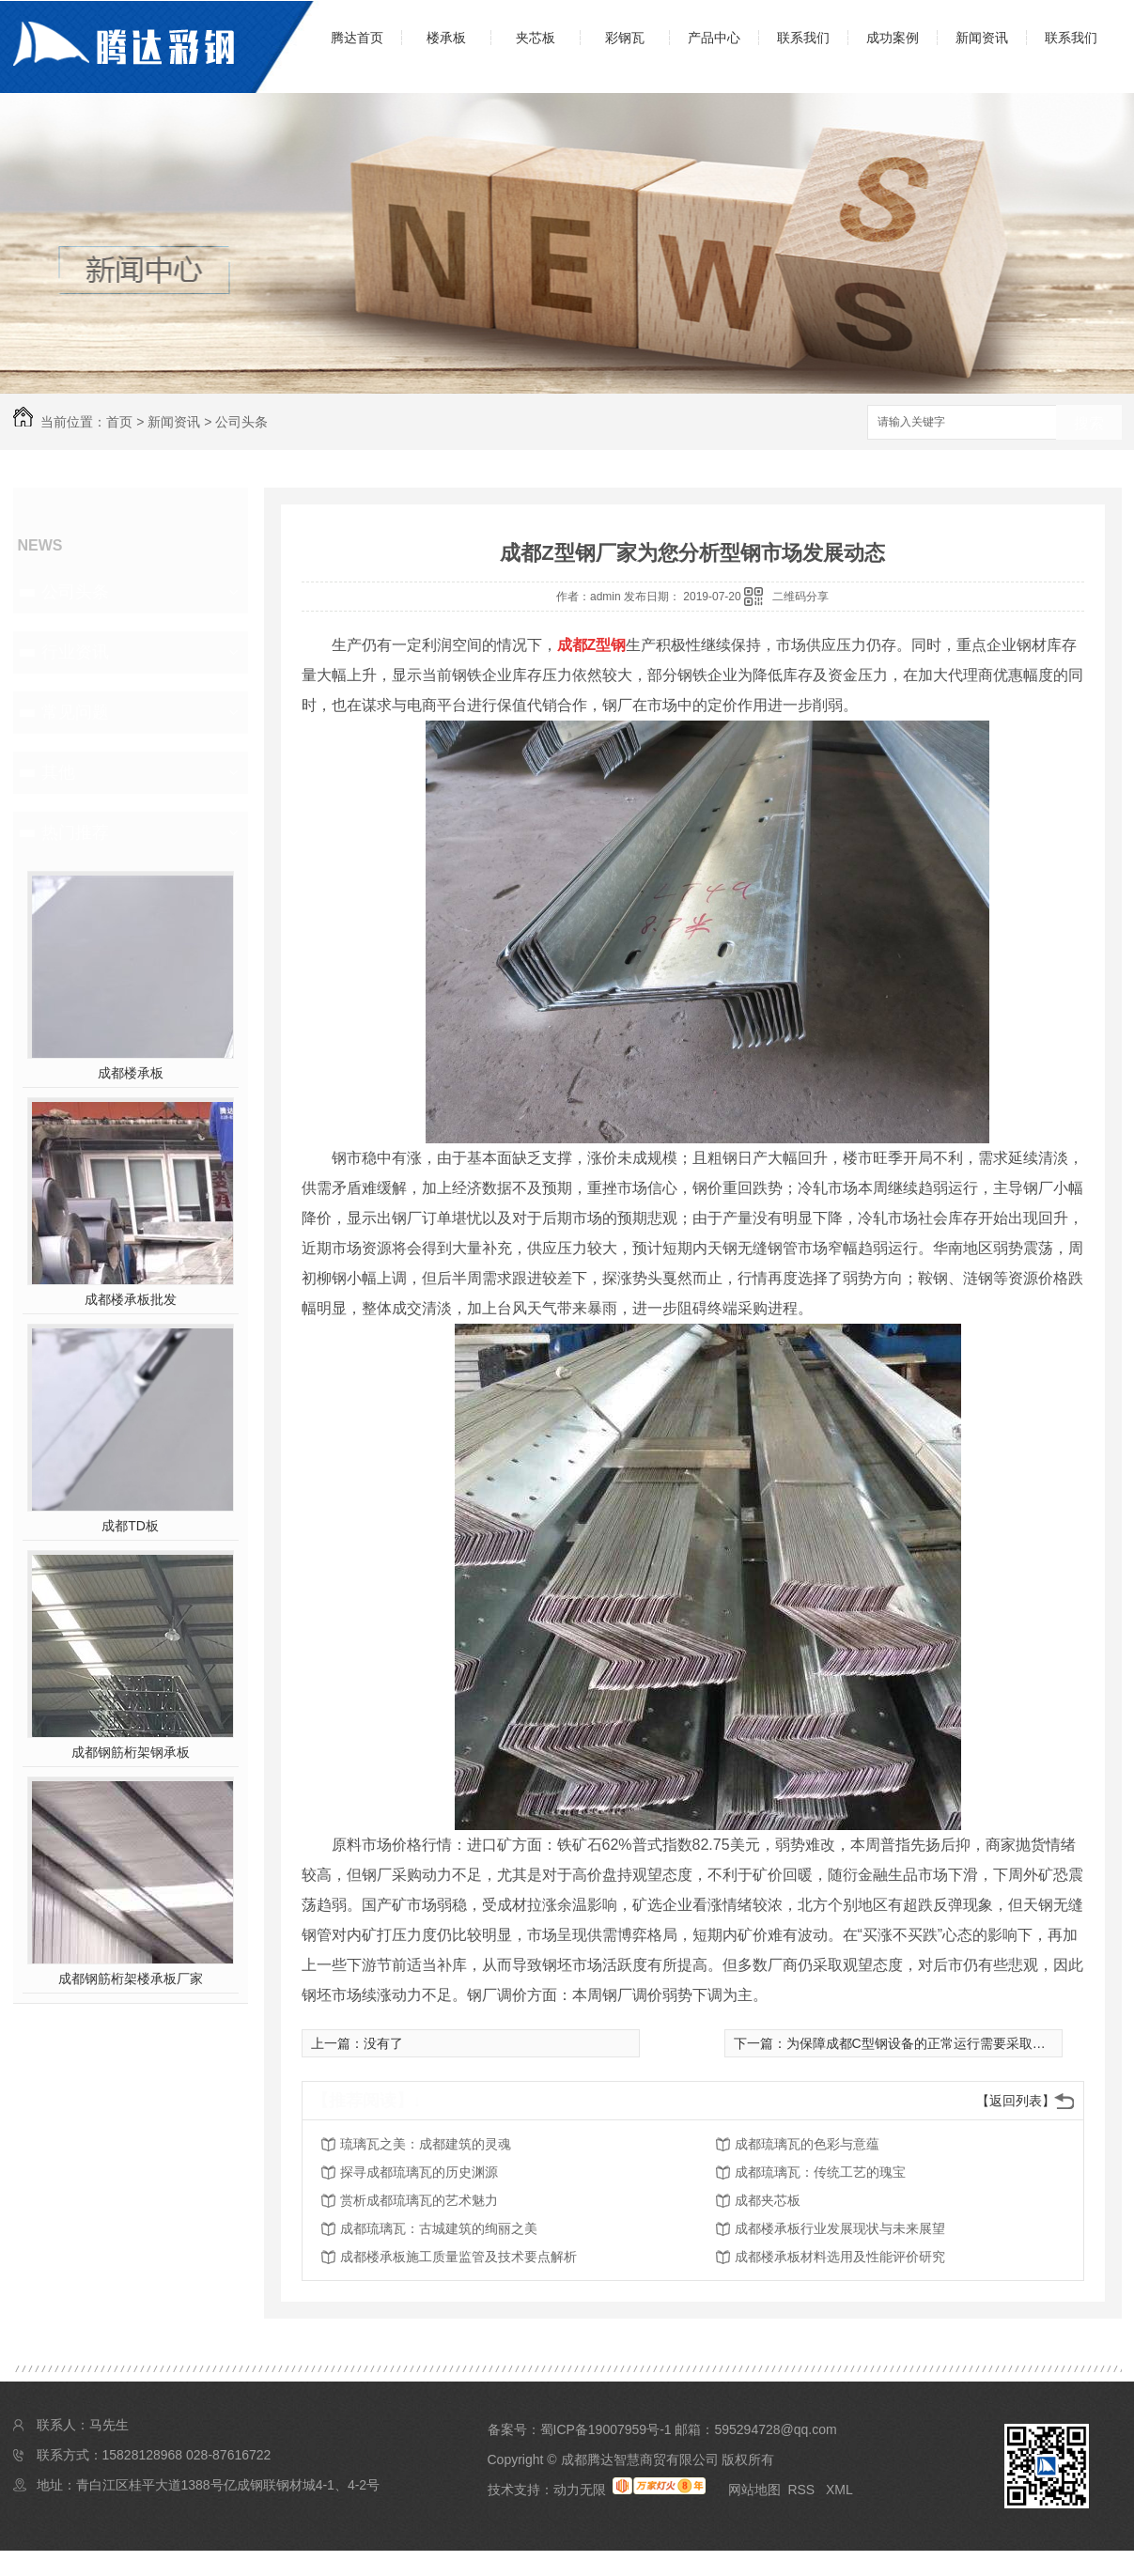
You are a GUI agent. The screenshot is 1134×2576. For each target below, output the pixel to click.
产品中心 (714, 37)
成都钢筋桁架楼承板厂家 (130, 1978)
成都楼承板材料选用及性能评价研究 (840, 2256)
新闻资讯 (981, 37)
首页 (119, 421)
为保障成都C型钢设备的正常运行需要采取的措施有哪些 (948, 2043)
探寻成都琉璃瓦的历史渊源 (419, 2172)
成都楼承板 (130, 1072)
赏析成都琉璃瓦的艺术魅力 (419, 2200)
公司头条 (241, 421)
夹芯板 (535, 37)
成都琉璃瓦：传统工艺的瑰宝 (820, 2172)
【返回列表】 (1015, 2100)
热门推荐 (75, 832)
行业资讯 (75, 652)
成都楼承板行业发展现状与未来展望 (840, 2228)
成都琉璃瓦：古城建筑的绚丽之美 (438, 2228)
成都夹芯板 (767, 2200)
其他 (58, 772)
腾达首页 (357, 37)
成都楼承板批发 (131, 1299)
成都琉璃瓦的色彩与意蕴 (807, 2143)
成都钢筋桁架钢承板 (130, 1752)
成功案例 (892, 37)
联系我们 (803, 37)
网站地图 (754, 2489)
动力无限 (579, 2489)
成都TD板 (130, 1525)
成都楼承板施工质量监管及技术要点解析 (458, 2256)
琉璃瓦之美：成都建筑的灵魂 (425, 2143)
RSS (802, 2489)
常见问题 (75, 712)
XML (839, 2489)
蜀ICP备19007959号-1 (606, 2429)
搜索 (1089, 423)
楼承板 (446, 37)
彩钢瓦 (625, 37)
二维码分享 (800, 596)
